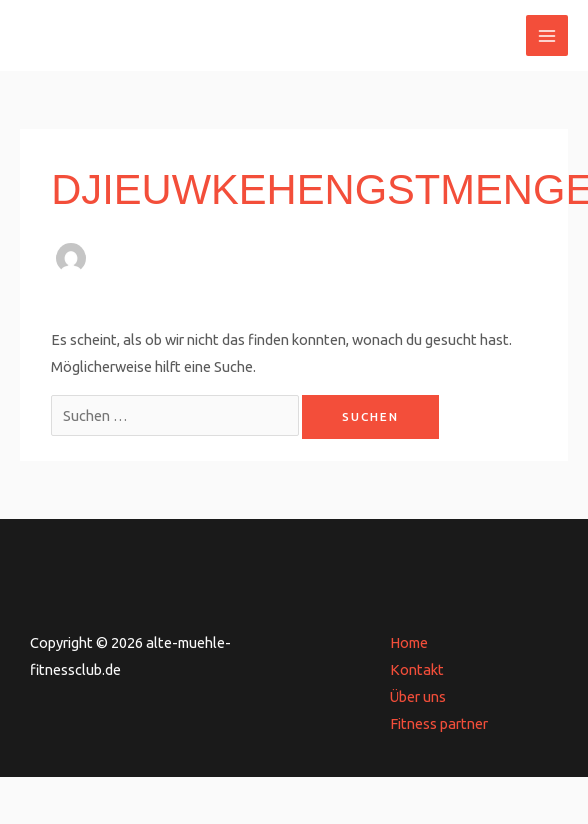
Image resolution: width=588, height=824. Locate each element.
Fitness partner (439, 723)
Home (409, 642)
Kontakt (417, 669)
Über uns (418, 696)
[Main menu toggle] (547, 36)
